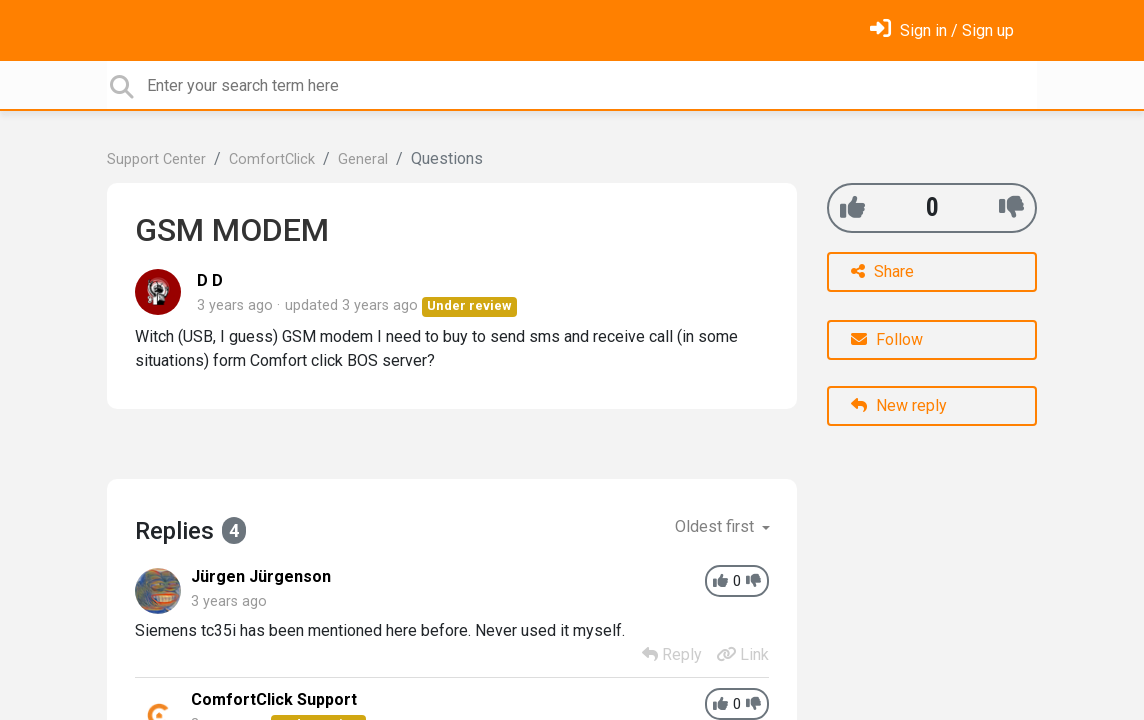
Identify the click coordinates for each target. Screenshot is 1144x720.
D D (210, 280)
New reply (899, 405)
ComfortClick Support (274, 699)
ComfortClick (272, 159)
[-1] (1011, 207)
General (363, 159)
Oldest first (716, 526)
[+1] (852, 207)
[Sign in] (942, 30)
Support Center (156, 159)
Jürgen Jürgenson (261, 576)
